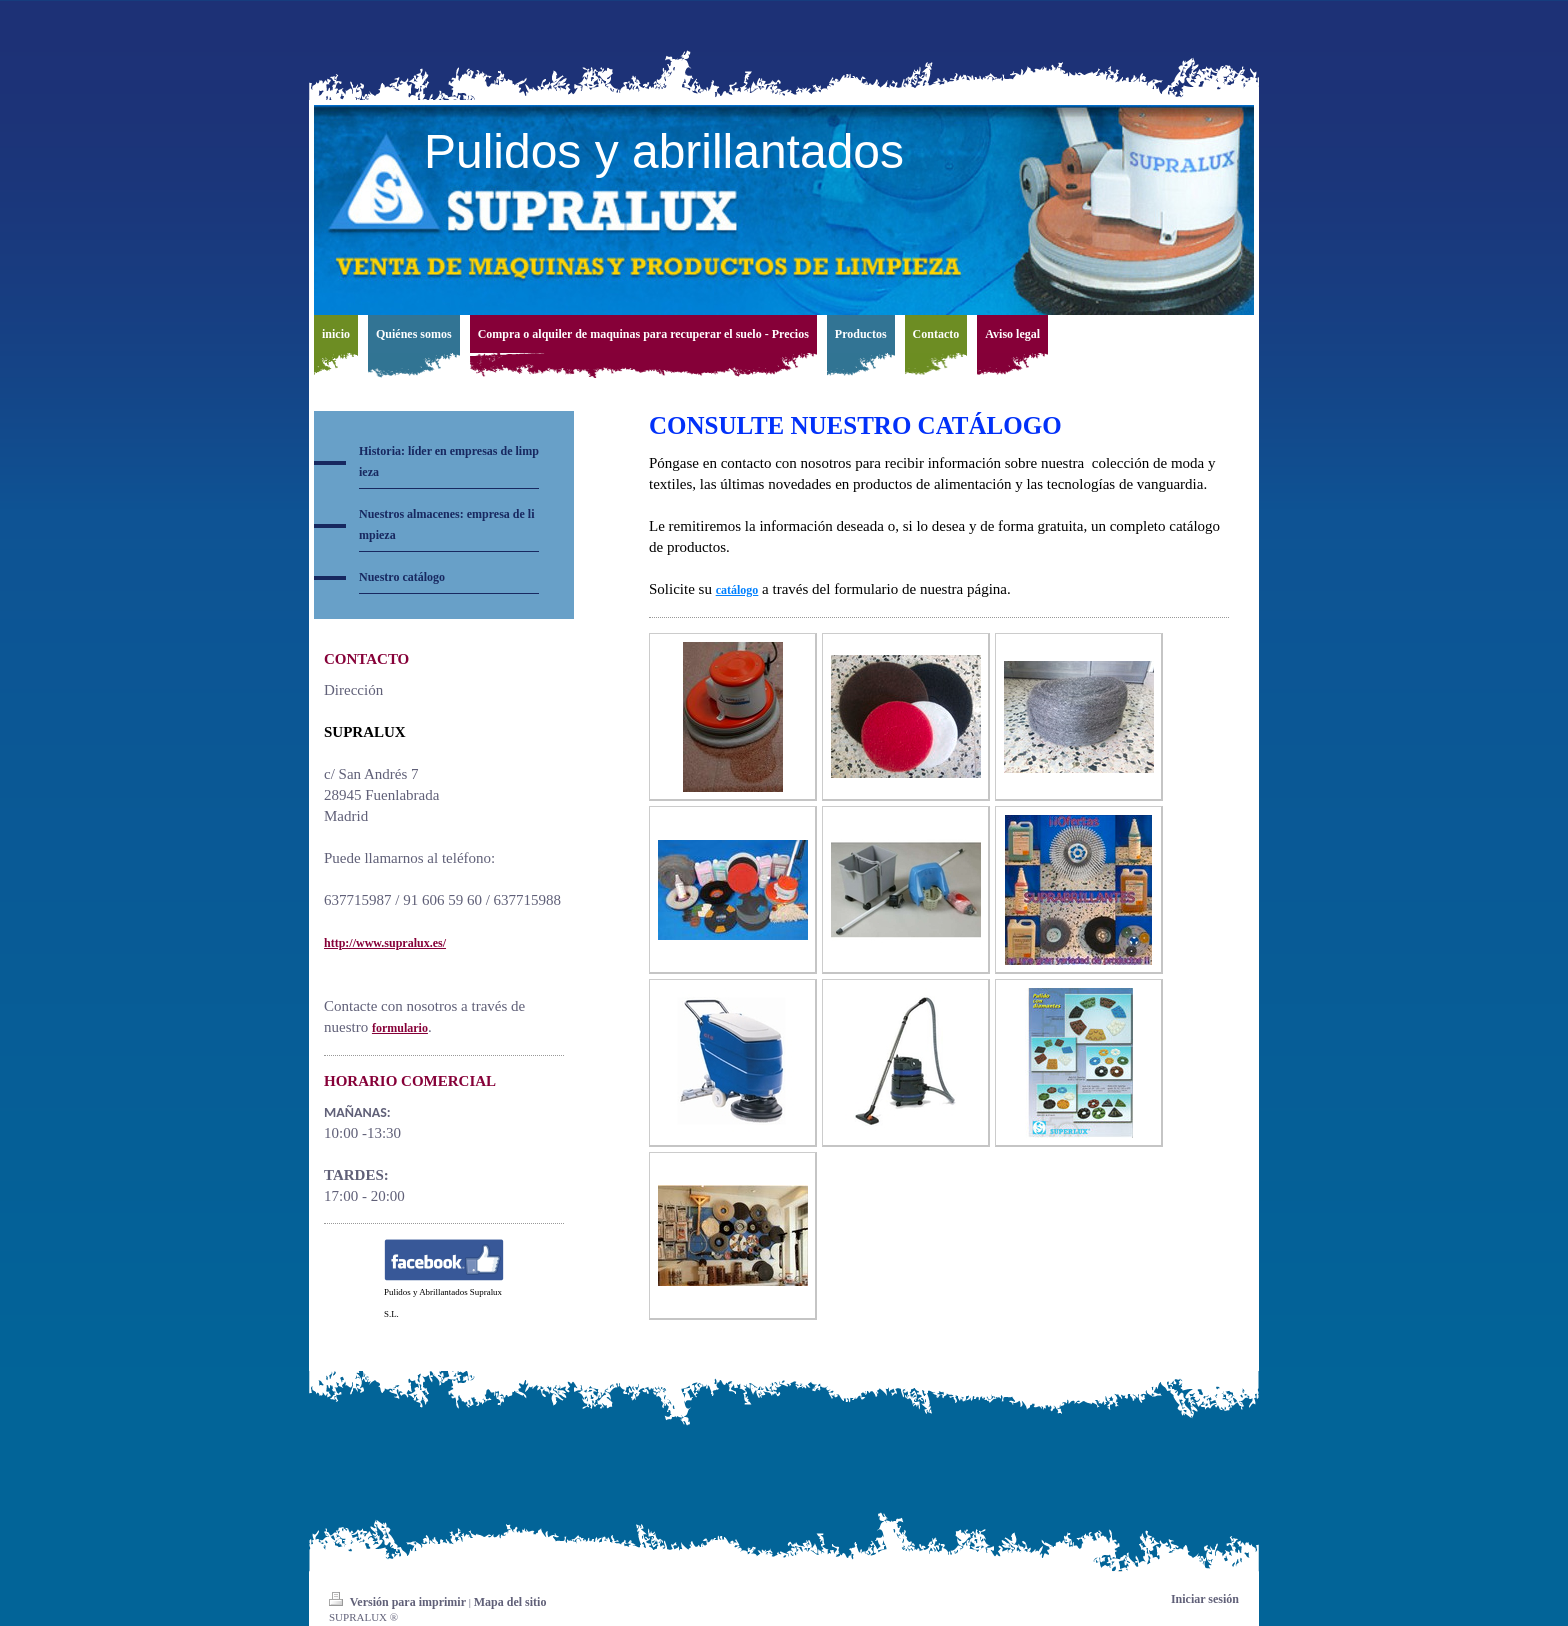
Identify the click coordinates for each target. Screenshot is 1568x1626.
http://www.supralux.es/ (385, 943)
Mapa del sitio (510, 1602)
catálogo (737, 590)
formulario (400, 1028)
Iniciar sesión (1205, 1599)
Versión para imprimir (399, 1602)
